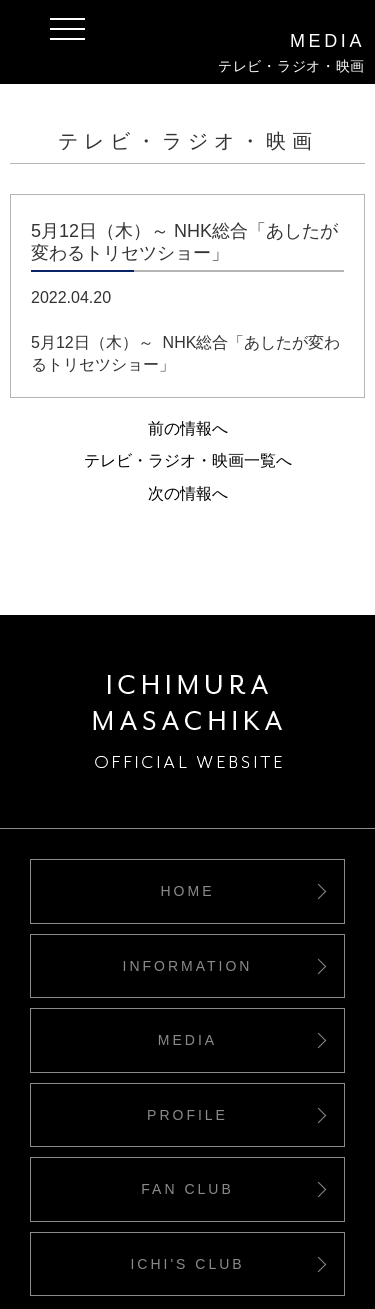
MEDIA (187, 1040)
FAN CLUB (187, 1189)
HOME (188, 891)
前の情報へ (188, 428)
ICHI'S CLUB (187, 1264)
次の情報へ (188, 493)
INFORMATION (188, 966)
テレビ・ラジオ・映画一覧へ (188, 460)
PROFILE (187, 1115)
